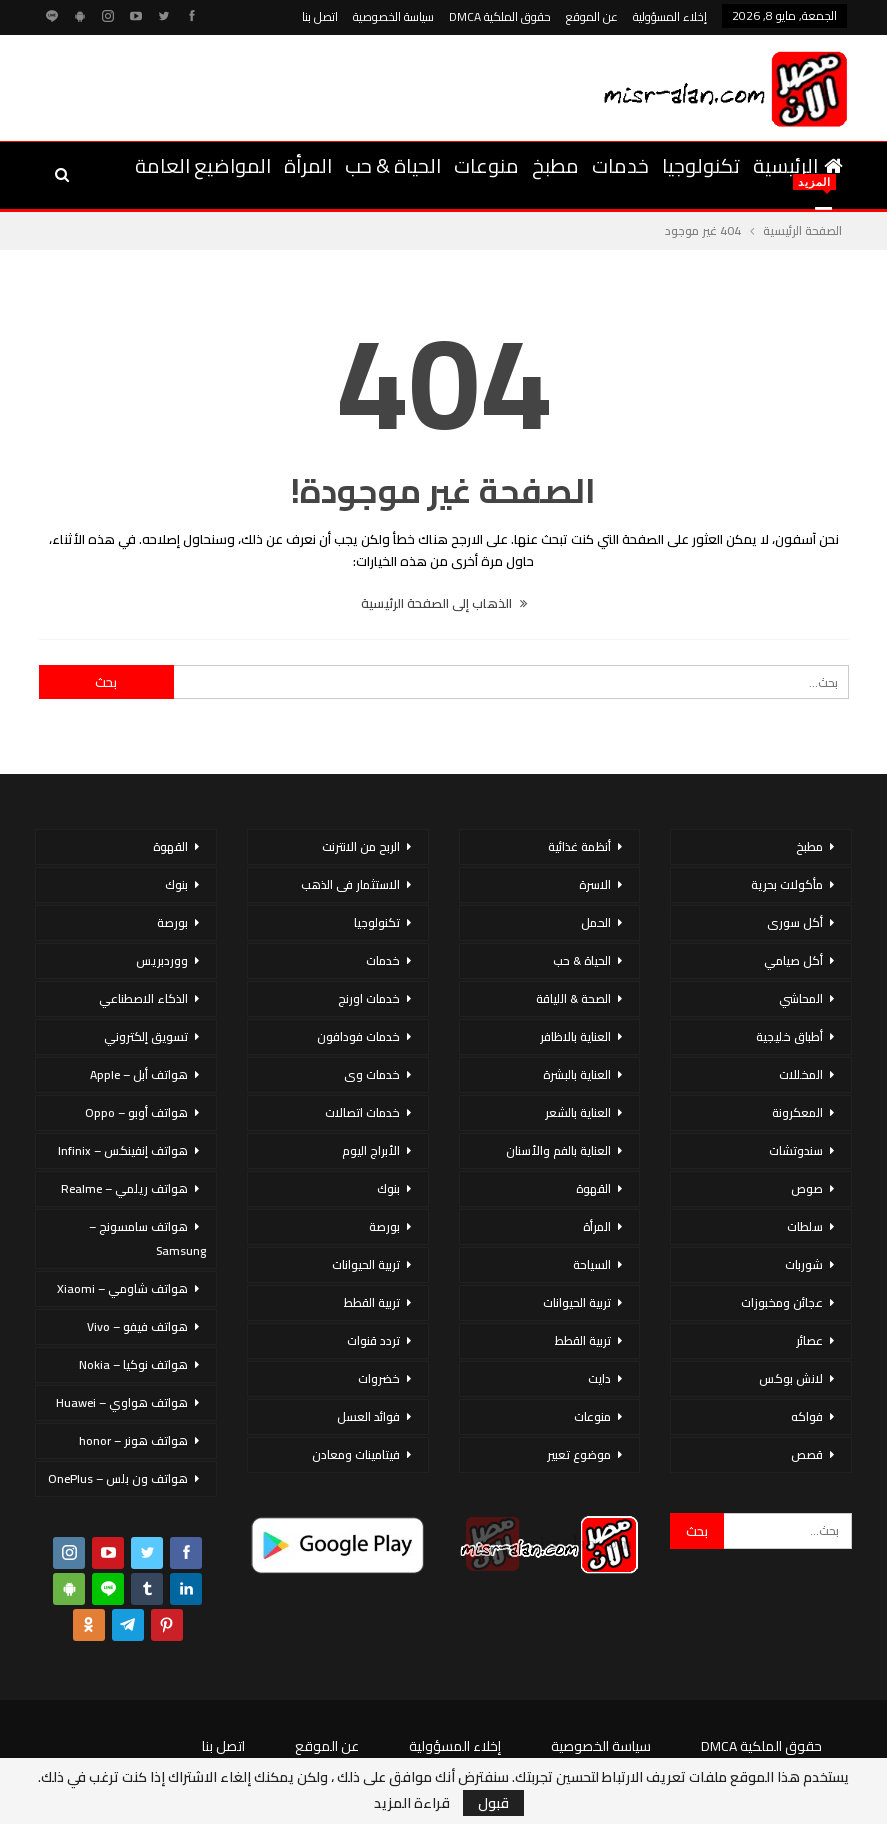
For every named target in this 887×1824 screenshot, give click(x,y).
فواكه (807, 1416)
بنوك (388, 1188)
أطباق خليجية (789, 1036)
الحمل (596, 922)
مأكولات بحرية (787, 884)
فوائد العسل (368, 1416)
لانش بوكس (791, 1378)
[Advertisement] (269, 85)
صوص (807, 1188)
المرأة (308, 165)
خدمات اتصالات (362, 1112)
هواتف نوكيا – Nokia (133, 1364)
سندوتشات (796, 1150)
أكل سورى (795, 922)
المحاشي (801, 998)
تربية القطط (583, 1340)
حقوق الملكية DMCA (500, 16)
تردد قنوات (373, 1340)
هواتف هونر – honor (133, 1440)
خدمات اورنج (369, 998)
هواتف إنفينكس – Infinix (123, 1150)
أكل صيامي (793, 960)
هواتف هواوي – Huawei (122, 1402)
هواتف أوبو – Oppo (136, 1112)
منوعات (486, 165)
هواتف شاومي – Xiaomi (122, 1288)
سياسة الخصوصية (393, 16)
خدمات (620, 165)
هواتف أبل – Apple (139, 1074)
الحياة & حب (393, 165)
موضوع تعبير (579, 1454)
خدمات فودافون (358, 1036)
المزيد (246, 165)
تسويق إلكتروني (146, 1036)
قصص (807, 1454)
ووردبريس (162, 960)
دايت (599, 1378)
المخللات (801, 1074)
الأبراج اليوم (371, 1150)
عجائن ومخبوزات (782, 1302)
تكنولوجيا (701, 165)
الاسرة (595, 884)
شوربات (804, 1264)
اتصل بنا (320, 16)
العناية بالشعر (578, 1112)
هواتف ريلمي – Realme (124, 1188)
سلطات (805, 1226)
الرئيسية (798, 165)
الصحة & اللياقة (573, 998)
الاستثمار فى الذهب (350, 884)
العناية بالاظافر (575, 1036)
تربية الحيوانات (577, 1302)
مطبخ (555, 165)
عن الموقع (592, 16)
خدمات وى (372, 1074)
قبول (493, 1803)
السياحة (592, 1264)
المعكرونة (797, 1112)
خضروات (379, 1378)
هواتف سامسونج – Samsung (147, 1238)
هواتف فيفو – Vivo (137, 1326)
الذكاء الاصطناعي (143, 998)
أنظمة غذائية (579, 846)
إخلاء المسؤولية (670, 16)
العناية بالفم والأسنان (558, 1150)
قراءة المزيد (412, 1803)
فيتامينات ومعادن (356, 1454)
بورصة (384, 1226)
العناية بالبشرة (577, 1074)
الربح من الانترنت (361, 846)
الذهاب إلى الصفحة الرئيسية (444, 603)
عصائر (809, 1340)
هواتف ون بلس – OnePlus (118, 1478)
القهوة (593, 1188)
